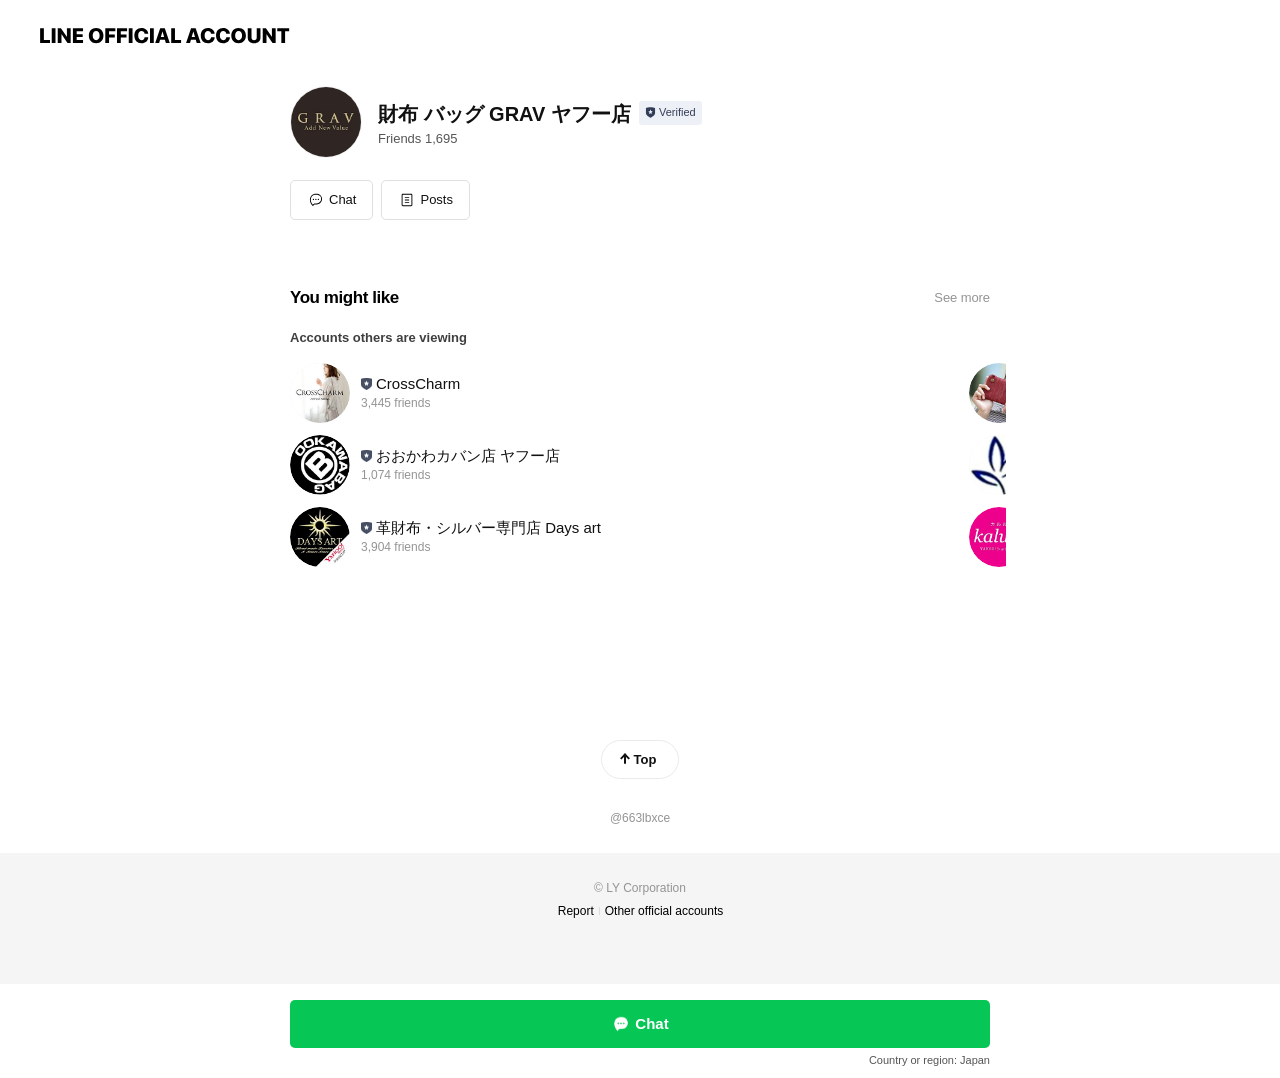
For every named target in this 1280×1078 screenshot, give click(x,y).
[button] (425, 200)
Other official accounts (664, 911)
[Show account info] (670, 113)
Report (576, 911)
